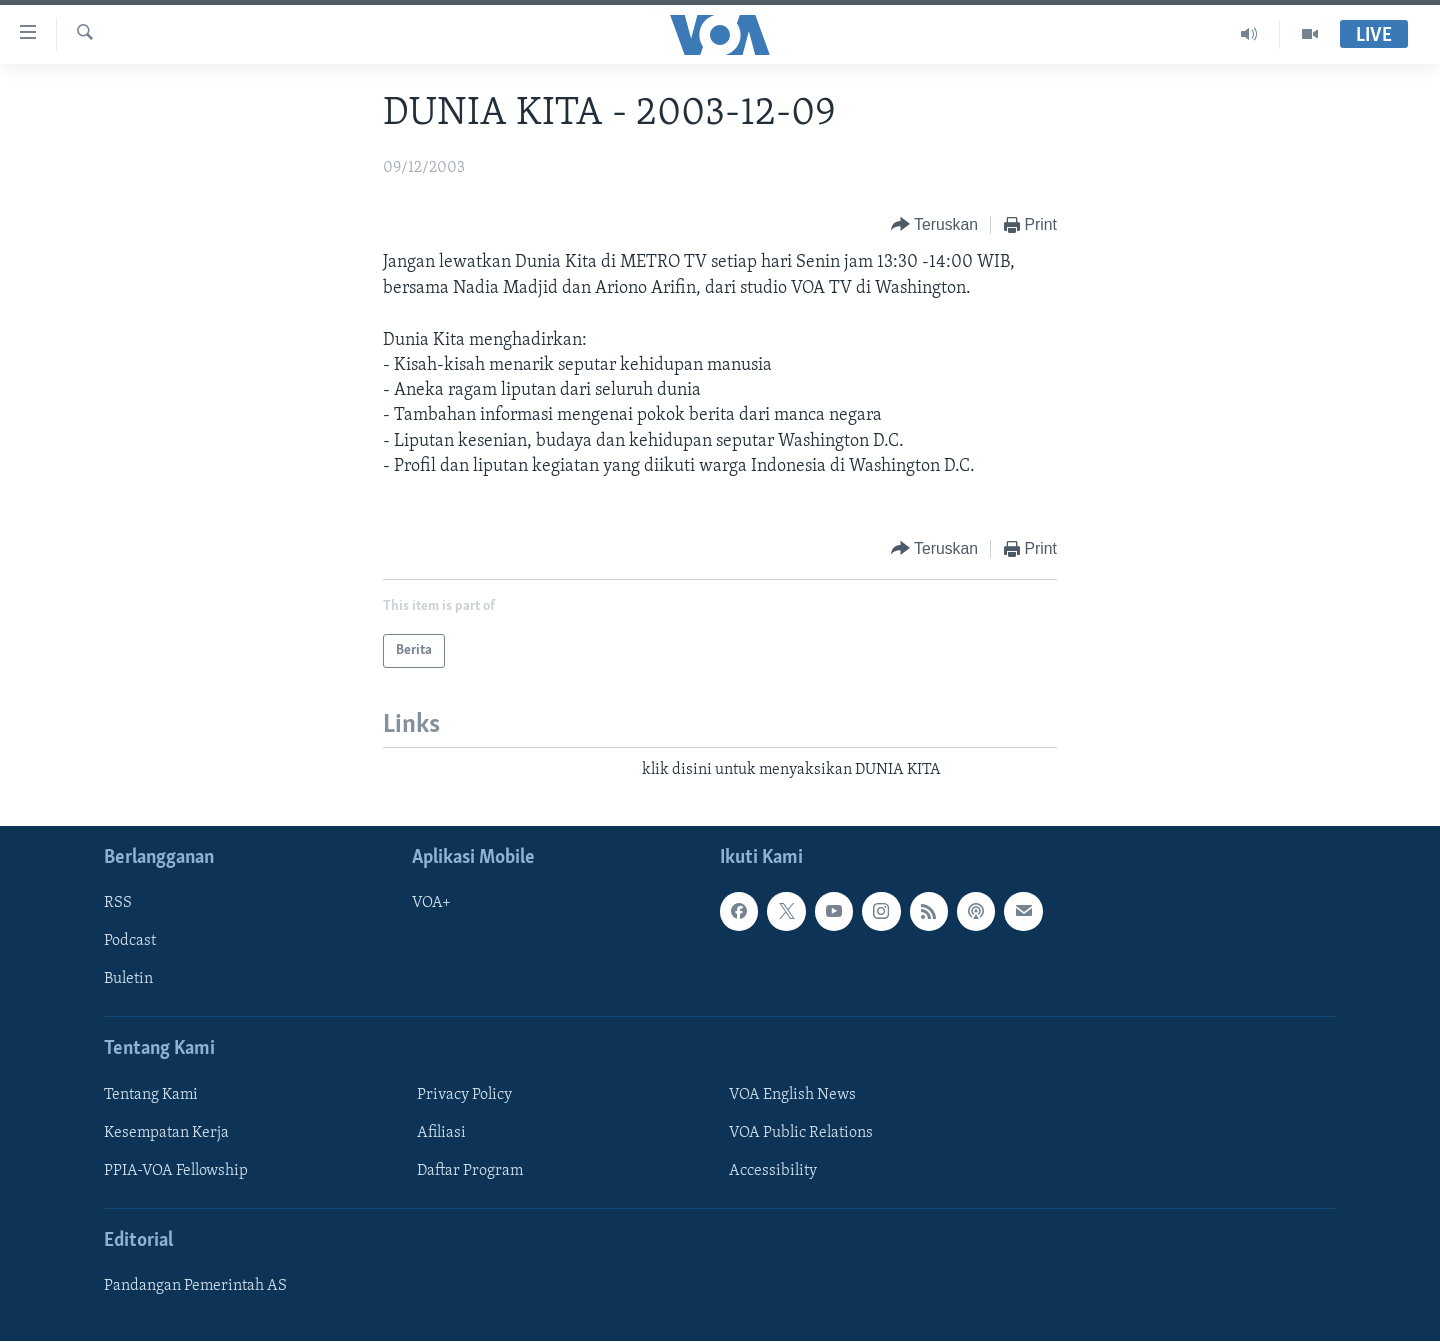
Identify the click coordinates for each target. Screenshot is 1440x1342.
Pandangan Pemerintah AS (195, 1287)
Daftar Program (470, 1171)
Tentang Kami (151, 1095)
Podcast (130, 942)
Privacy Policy (464, 1095)
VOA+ (431, 904)
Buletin (128, 980)
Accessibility (773, 1171)
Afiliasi (441, 1133)
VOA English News (792, 1095)
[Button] (934, 225)
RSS (118, 904)
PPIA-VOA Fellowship (176, 1171)
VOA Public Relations (801, 1133)
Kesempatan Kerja (166, 1133)
